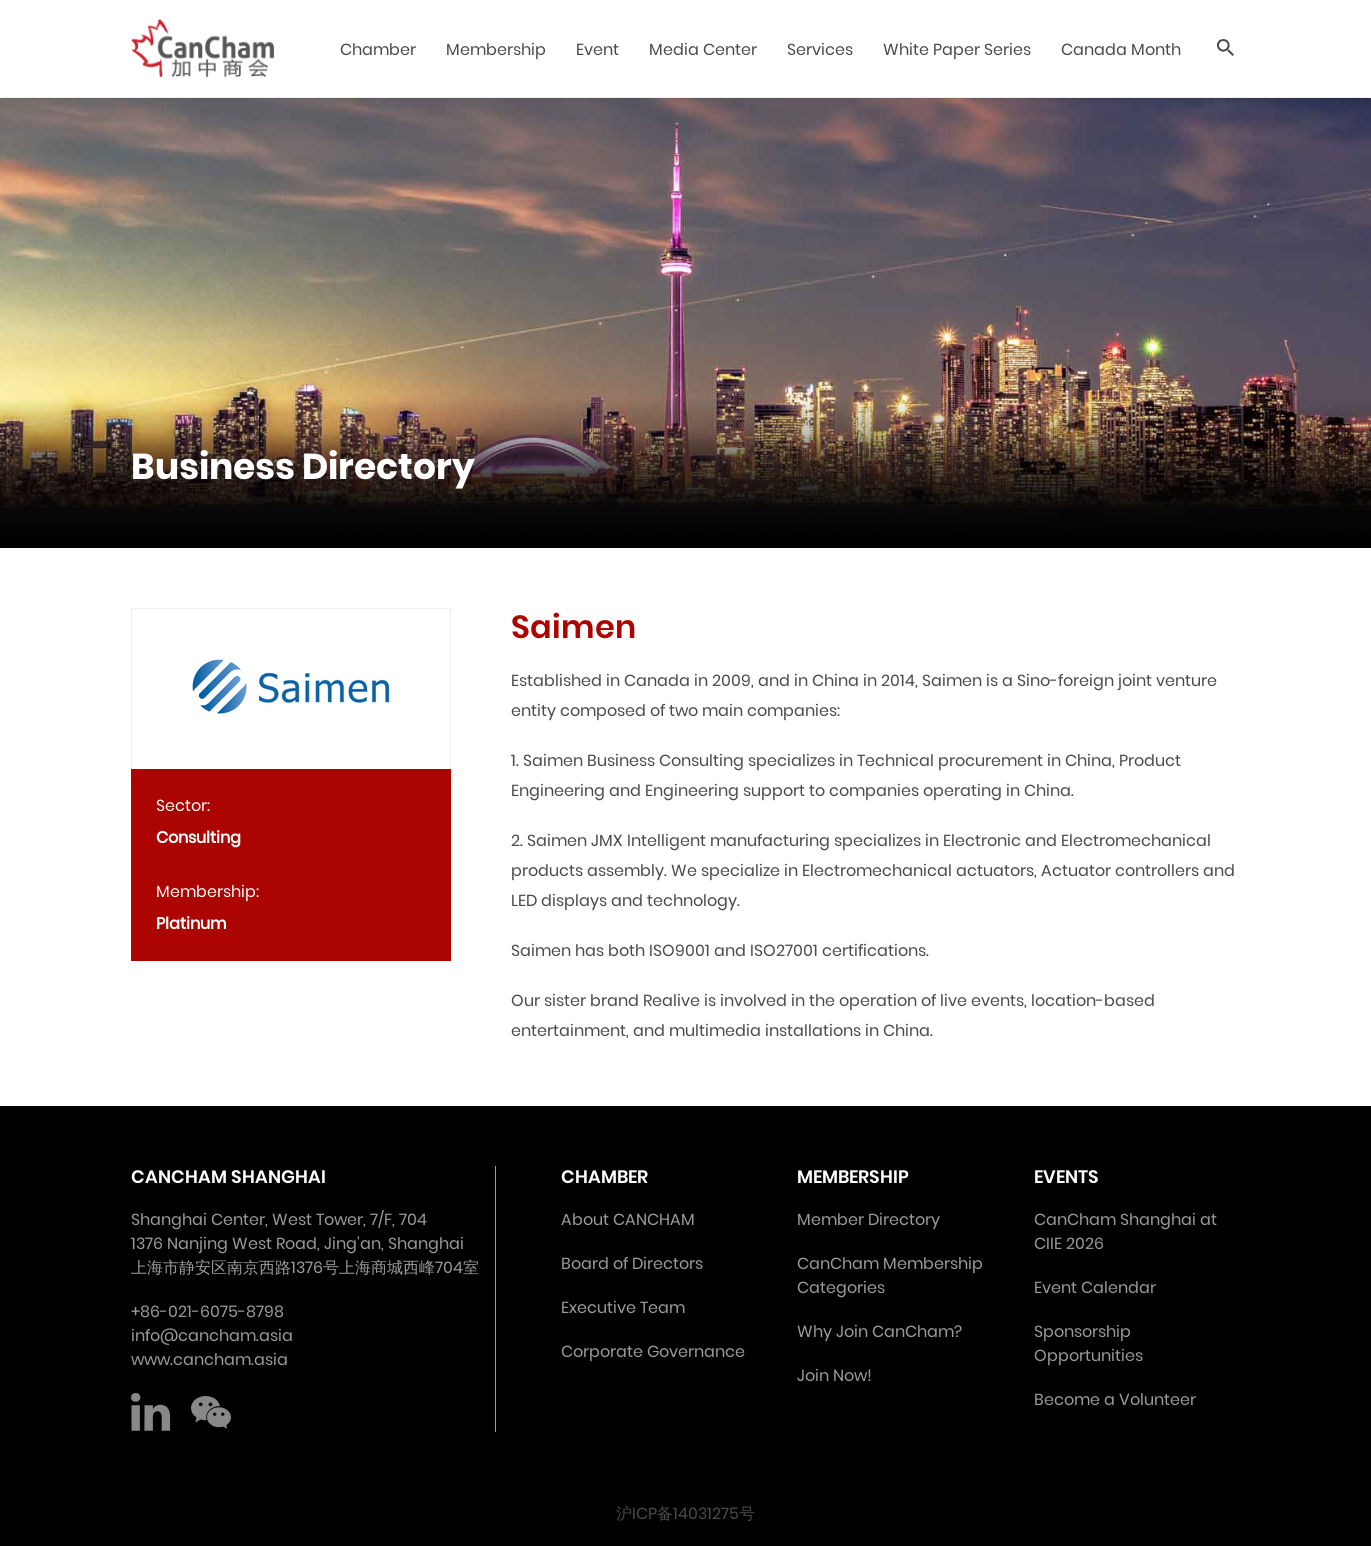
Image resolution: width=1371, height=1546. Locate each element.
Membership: (207, 891)
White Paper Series (957, 49)
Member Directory (868, 1219)
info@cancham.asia (212, 1335)
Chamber (378, 49)
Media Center (703, 49)
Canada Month (1121, 49)
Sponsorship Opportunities (1088, 1343)
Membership (496, 49)
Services (820, 49)
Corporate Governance (653, 1351)
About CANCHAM (628, 1219)
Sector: (183, 805)
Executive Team (623, 1307)
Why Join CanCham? (879, 1331)
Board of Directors (632, 1263)
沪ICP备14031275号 (685, 1513)
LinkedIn (151, 1412)
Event (597, 49)
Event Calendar (1095, 1287)
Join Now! (834, 1375)
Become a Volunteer (1115, 1399)
